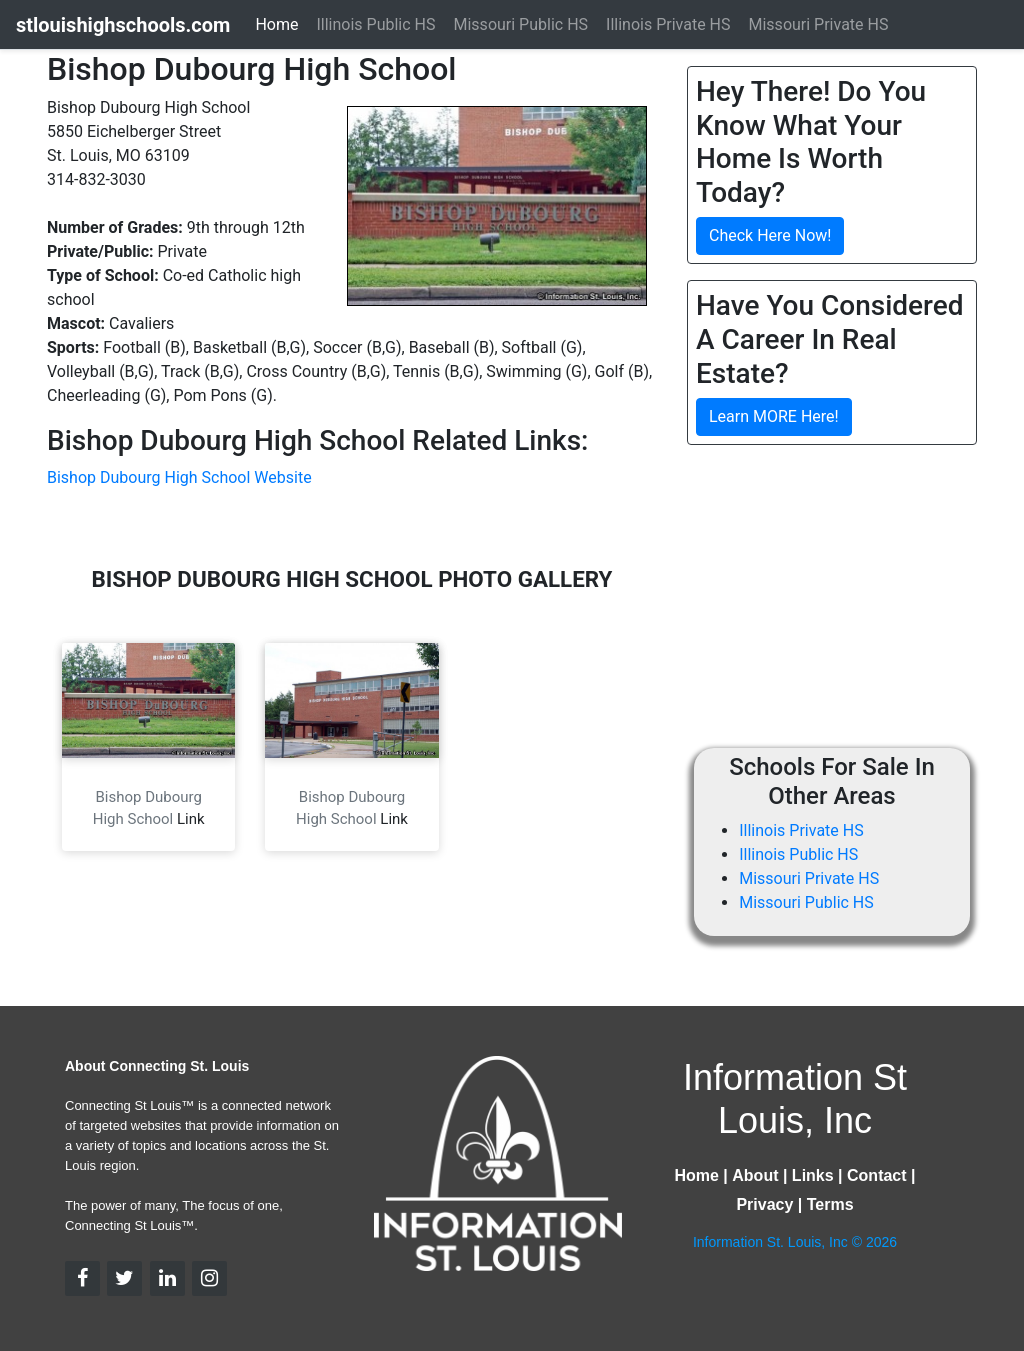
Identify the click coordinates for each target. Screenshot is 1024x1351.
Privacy (764, 1204)
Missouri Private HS (809, 878)
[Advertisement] (855, 601)
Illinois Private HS (801, 830)
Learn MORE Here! (774, 416)
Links (813, 1175)
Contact (877, 1175)
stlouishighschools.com (123, 25)
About (755, 1175)
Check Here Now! (770, 235)
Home (276, 24)
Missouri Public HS (806, 902)
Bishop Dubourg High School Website (179, 477)
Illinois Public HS (798, 854)
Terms (830, 1204)
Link (191, 819)
